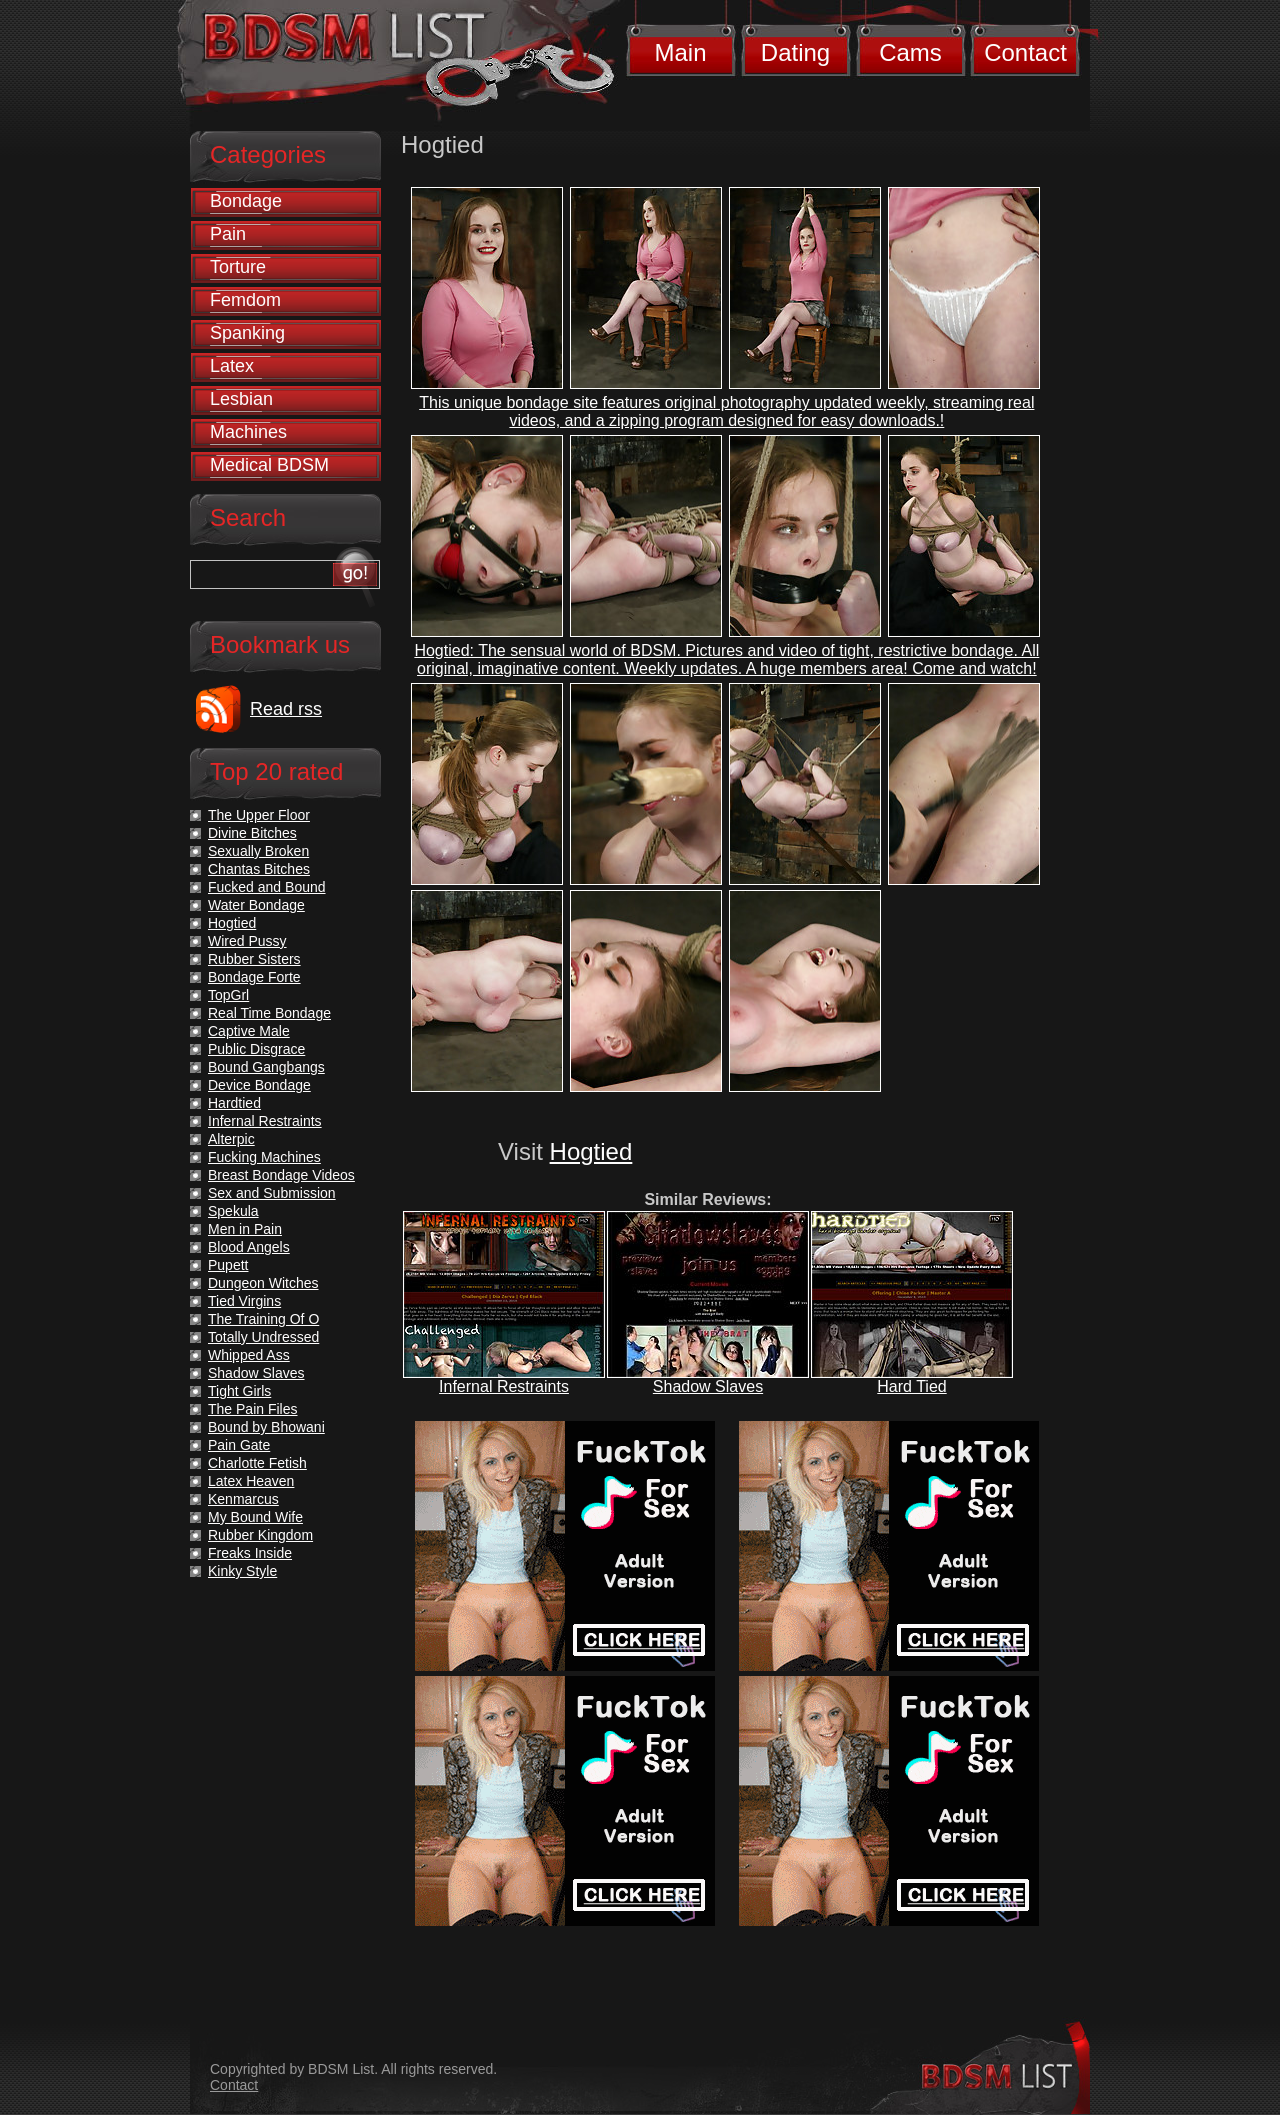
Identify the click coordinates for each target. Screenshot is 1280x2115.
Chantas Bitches (259, 869)
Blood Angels (249, 1247)
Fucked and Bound (267, 887)
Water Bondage (256, 905)
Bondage (246, 201)
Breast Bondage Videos (281, 1175)
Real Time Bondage (269, 1013)
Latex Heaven (251, 1481)
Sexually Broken (258, 851)
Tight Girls (239, 1391)
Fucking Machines (264, 1157)
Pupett (228, 1265)
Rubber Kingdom (260, 1535)
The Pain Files (252, 1409)
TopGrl (228, 995)
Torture (238, 267)
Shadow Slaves (708, 1386)
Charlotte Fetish (257, 1463)
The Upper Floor (259, 815)
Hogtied (591, 1151)
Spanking (247, 333)
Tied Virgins (244, 1301)
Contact (1025, 52)
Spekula (233, 1211)
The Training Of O (263, 1319)
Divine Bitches (252, 833)
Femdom (245, 300)
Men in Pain (245, 1229)
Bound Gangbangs (266, 1067)
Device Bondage (259, 1085)
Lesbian (241, 399)
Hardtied (234, 1103)
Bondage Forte (254, 977)
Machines (248, 432)
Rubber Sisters (254, 959)
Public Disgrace (256, 1049)
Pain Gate (239, 1445)
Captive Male (249, 1031)
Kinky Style (242, 1571)
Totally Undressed (263, 1337)
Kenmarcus (243, 1499)
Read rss (286, 709)
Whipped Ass (249, 1355)
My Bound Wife (255, 1517)
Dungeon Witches (263, 1283)
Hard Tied (911, 1386)
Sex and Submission (272, 1193)
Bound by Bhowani (266, 1427)
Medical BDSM (269, 465)
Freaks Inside (250, 1553)
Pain (228, 234)
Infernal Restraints (504, 1386)
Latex (232, 366)
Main (680, 52)
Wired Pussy (247, 941)
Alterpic (231, 1139)
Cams (910, 52)
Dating (795, 52)
